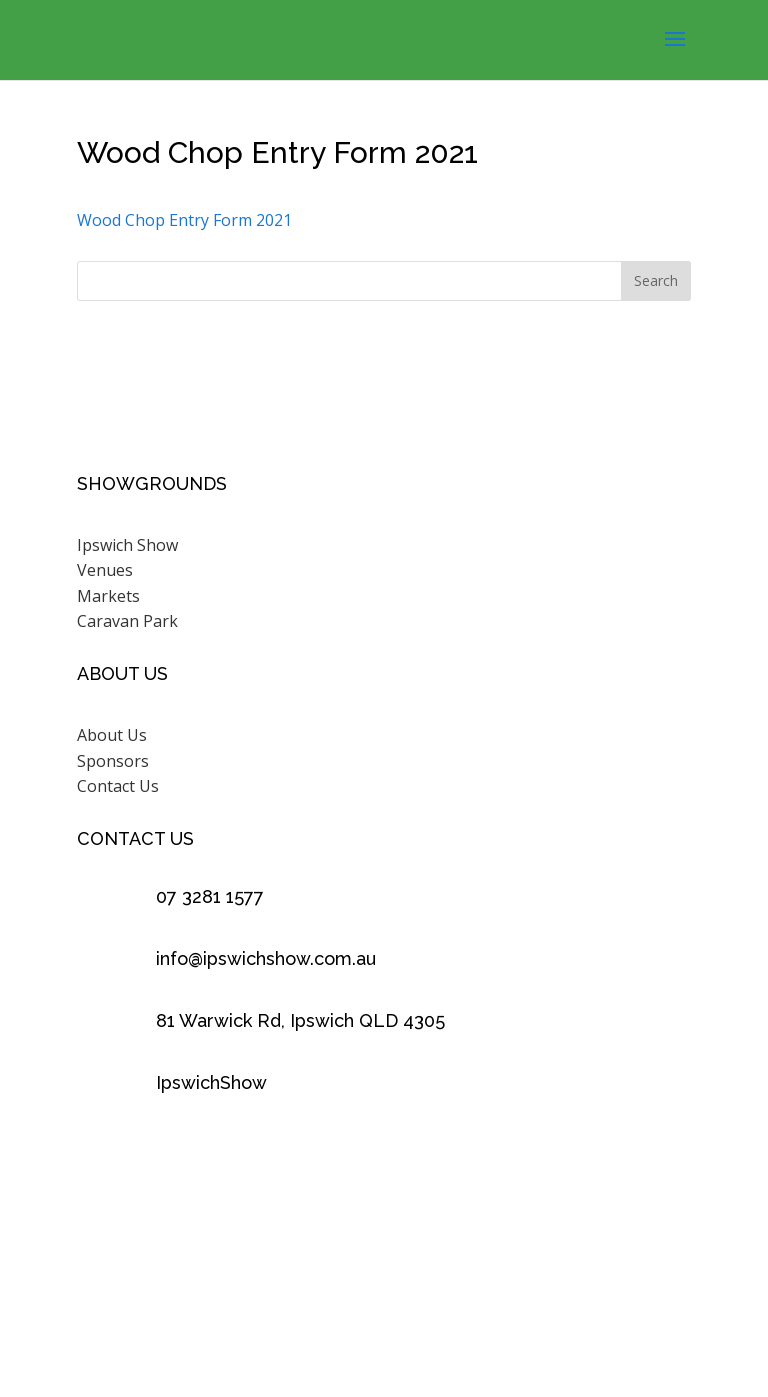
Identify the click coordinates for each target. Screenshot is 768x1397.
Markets (108, 596)
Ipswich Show (127, 545)
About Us (112, 735)
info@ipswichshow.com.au (266, 958)
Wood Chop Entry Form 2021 (184, 220)
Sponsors (113, 761)
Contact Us (118, 786)
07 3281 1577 (210, 896)
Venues (105, 570)
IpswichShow (211, 1082)
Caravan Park (127, 621)
